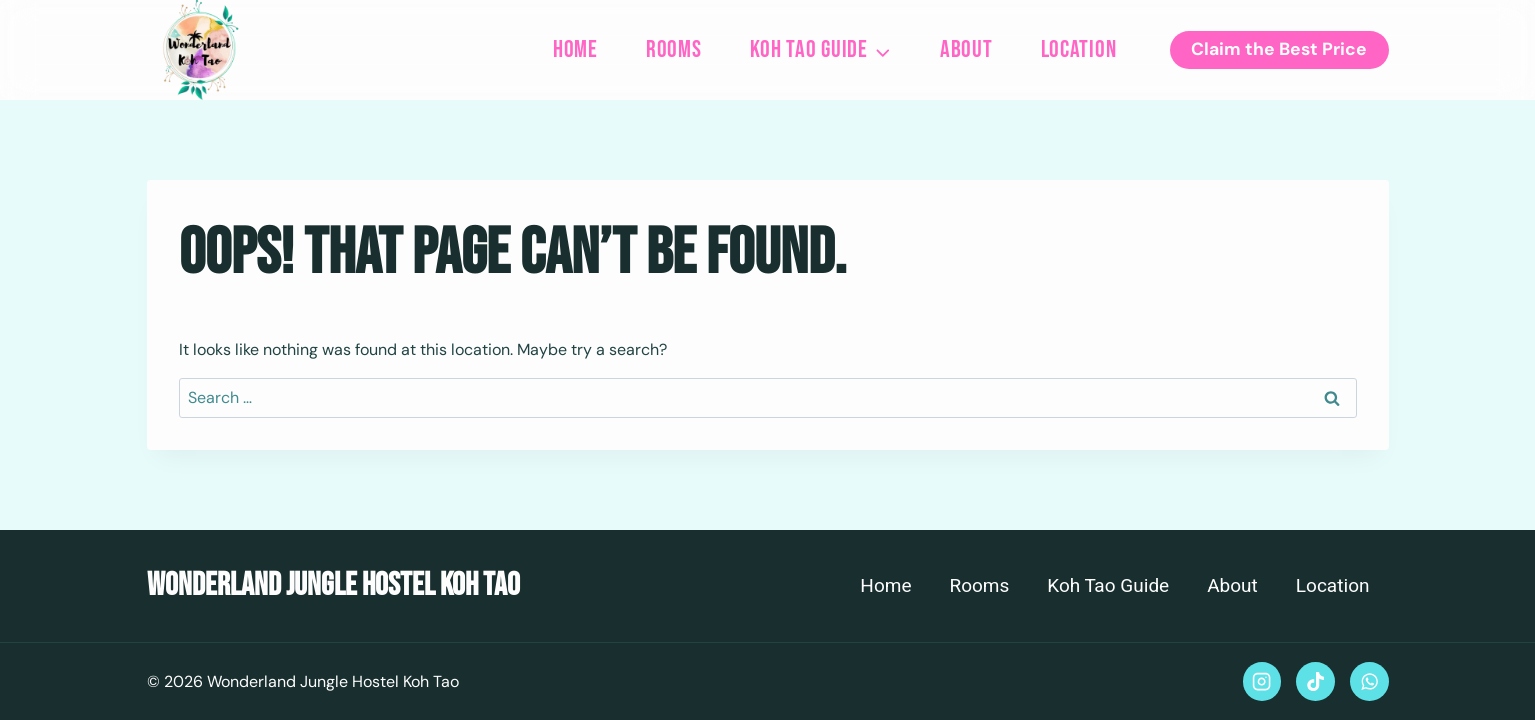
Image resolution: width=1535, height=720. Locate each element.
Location (1079, 49)
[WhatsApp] (1369, 681)
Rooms (674, 49)
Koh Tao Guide (1108, 586)
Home (575, 49)
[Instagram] (1262, 681)
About (966, 49)
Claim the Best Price (1279, 49)
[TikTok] (1315, 681)
